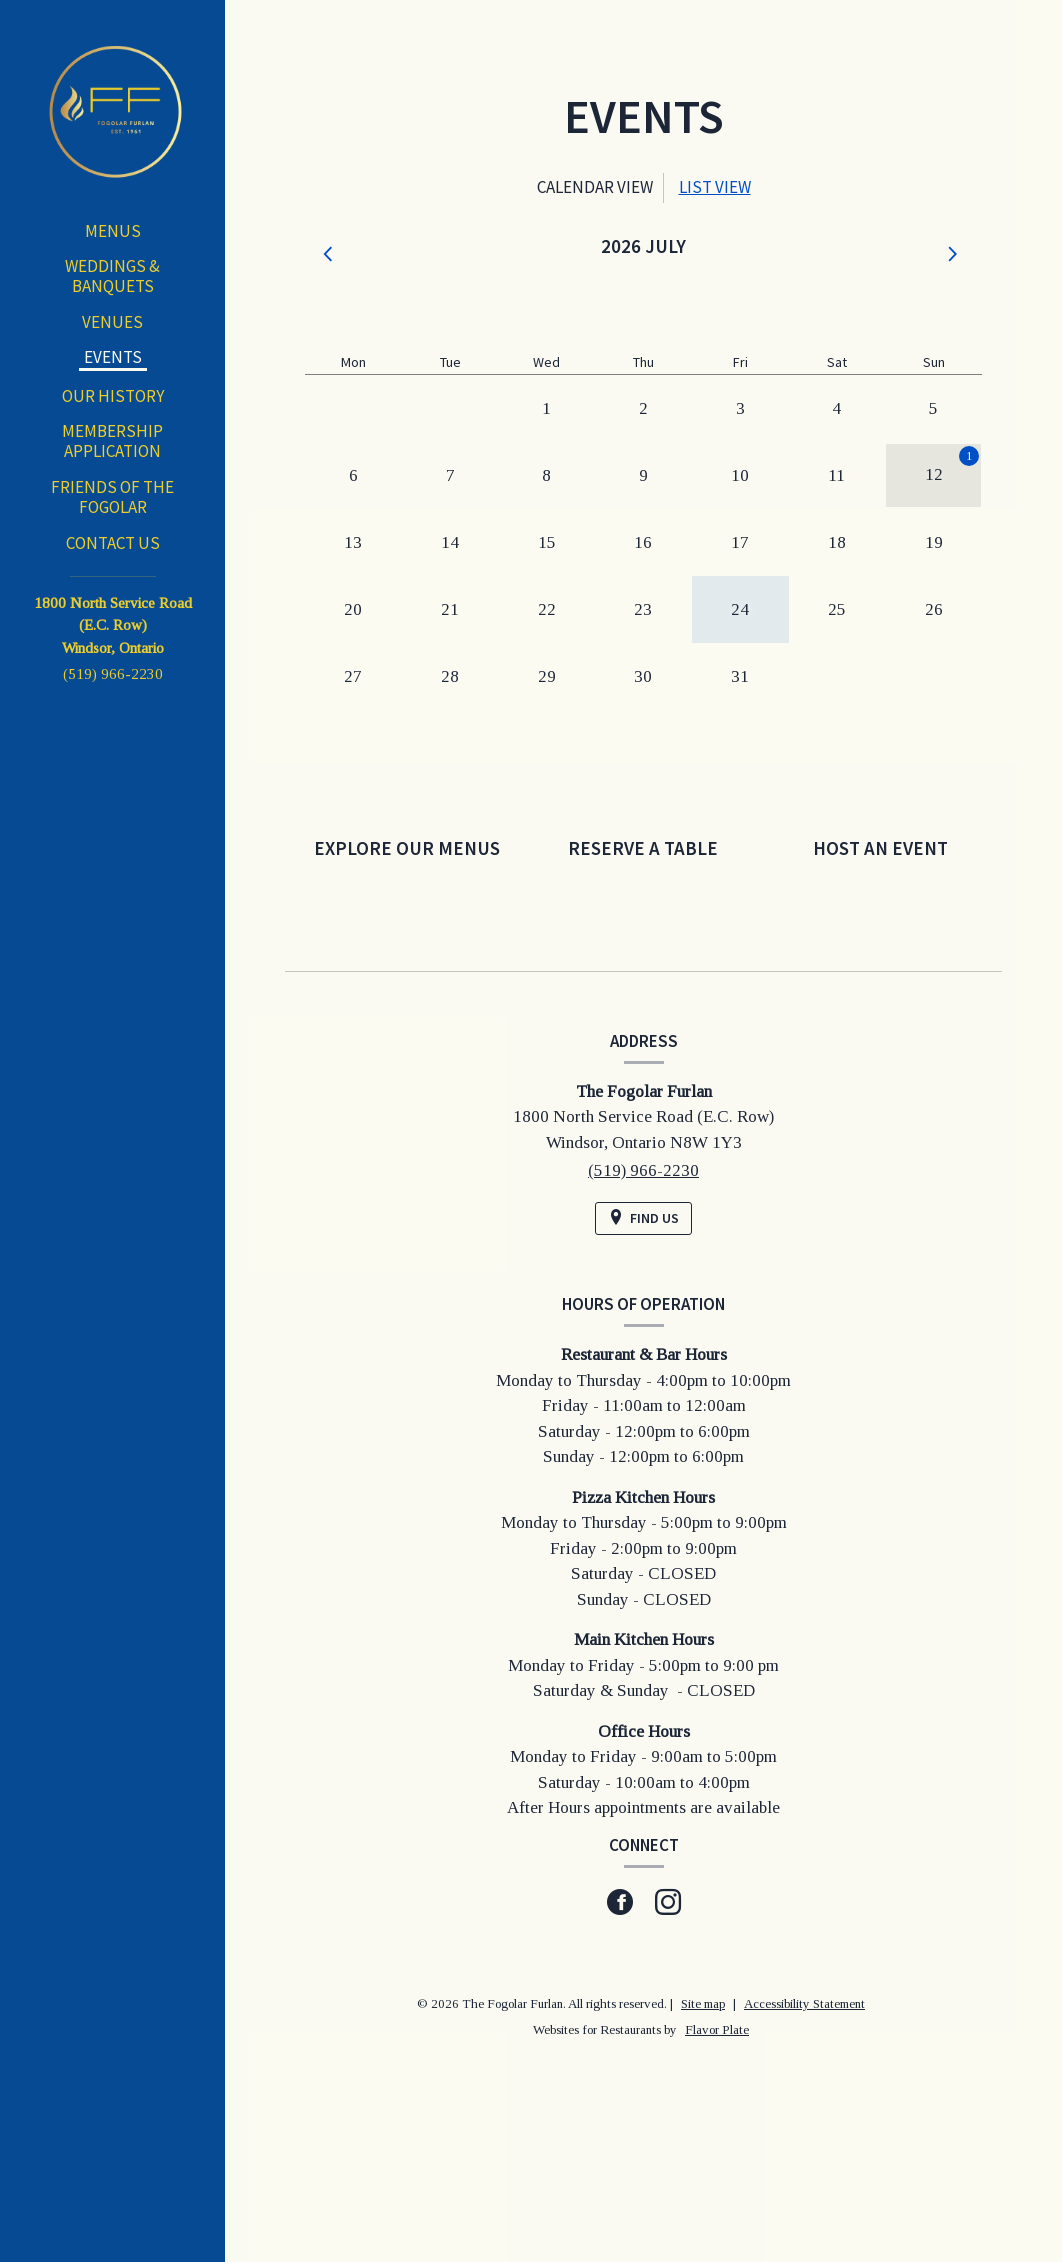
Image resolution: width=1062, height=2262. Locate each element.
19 (934, 542)
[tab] (595, 188)
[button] (331, 254)
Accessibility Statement (804, 2003)
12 (934, 474)
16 (643, 542)
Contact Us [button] (113, 543)
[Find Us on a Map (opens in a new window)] (643, 1218)
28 (450, 676)
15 (547, 542)
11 (836, 475)
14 (450, 542)
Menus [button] (113, 231)
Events (113, 357)
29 (547, 676)
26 (934, 609)
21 (450, 609)
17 (740, 542)
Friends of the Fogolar (112, 497)
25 (837, 609)
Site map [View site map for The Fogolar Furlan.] (703, 2003)
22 (547, 609)
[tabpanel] (643, 505)
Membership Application (112, 441)
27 (353, 676)
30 (643, 676)
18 (837, 542)
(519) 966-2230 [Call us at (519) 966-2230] (113, 674)
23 (643, 609)
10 (740, 475)
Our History (113, 396)
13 (353, 542)
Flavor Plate (717, 2029)
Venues (112, 322)
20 (353, 609)
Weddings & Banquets (112, 276)
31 (740, 676)
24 (740, 609)
